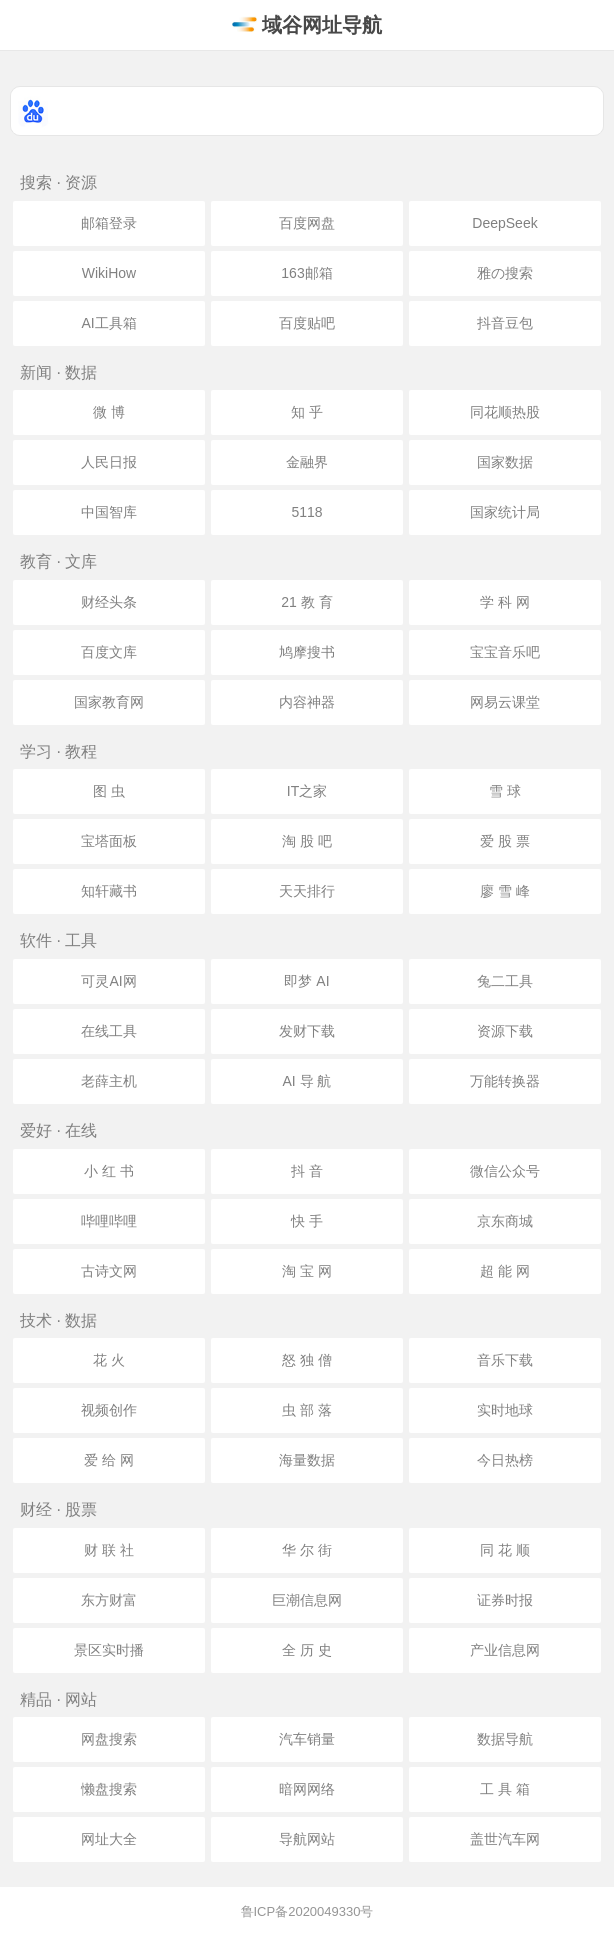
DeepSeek (504, 223)
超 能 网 (505, 1271)
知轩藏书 (109, 891)
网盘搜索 (109, 1739)
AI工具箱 (108, 323)
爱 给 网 (109, 1460)
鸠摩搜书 (307, 652)
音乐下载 (505, 1360)
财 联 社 (109, 1550)
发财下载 (307, 1031)
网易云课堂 (505, 702)
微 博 (109, 412)
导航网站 (307, 1839)
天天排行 (307, 891)
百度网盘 (307, 223)
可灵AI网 (108, 981)
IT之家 (307, 791)
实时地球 (505, 1410)
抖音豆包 (505, 323)
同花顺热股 (505, 412)
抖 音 (307, 1171)
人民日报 (109, 462)
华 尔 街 (307, 1550)
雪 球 (505, 791)
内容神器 (307, 702)
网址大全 (109, 1839)
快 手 (307, 1221)
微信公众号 (505, 1171)
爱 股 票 (505, 841)
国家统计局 (505, 512)
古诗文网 (109, 1271)
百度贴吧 (307, 323)
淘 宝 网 (307, 1271)
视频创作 (109, 1410)
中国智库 (109, 512)
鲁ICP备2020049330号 (307, 1911)
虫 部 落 (307, 1410)
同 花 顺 (505, 1550)
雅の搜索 (505, 273)
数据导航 (505, 1739)
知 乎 (307, 412)
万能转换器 (505, 1081)
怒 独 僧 (307, 1360)
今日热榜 (505, 1460)
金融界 (307, 462)
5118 (306, 512)
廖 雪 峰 (505, 891)
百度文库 (109, 652)
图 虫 (109, 791)
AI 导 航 (306, 1081)
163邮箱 (306, 273)
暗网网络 (307, 1789)
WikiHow (109, 273)
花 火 (109, 1360)
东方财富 (109, 1600)
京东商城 (505, 1221)
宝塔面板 (109, 841)
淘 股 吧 (307, 841)
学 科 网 (505, 602)
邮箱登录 (109, 223)
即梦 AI (306, 981)
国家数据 (505, 462)
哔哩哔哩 (109, 1221)
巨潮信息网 (307, 1600)
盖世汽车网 (505, 1839)
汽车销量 (307, 1739)
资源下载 (505, 1031)
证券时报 (505, 1600)
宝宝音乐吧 (505, 652)
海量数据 (307, 1460)
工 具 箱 (505, 1789)
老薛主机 (109, 1081)
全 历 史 (307, 1650)
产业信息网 (505, 1650)
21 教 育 (306, 602)
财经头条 (109, 602)
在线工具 (109, 1031)
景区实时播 (109, 1650)
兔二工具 (505, 981)
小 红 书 (109, 1171)
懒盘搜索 (109, 1789)
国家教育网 (109, 702)
